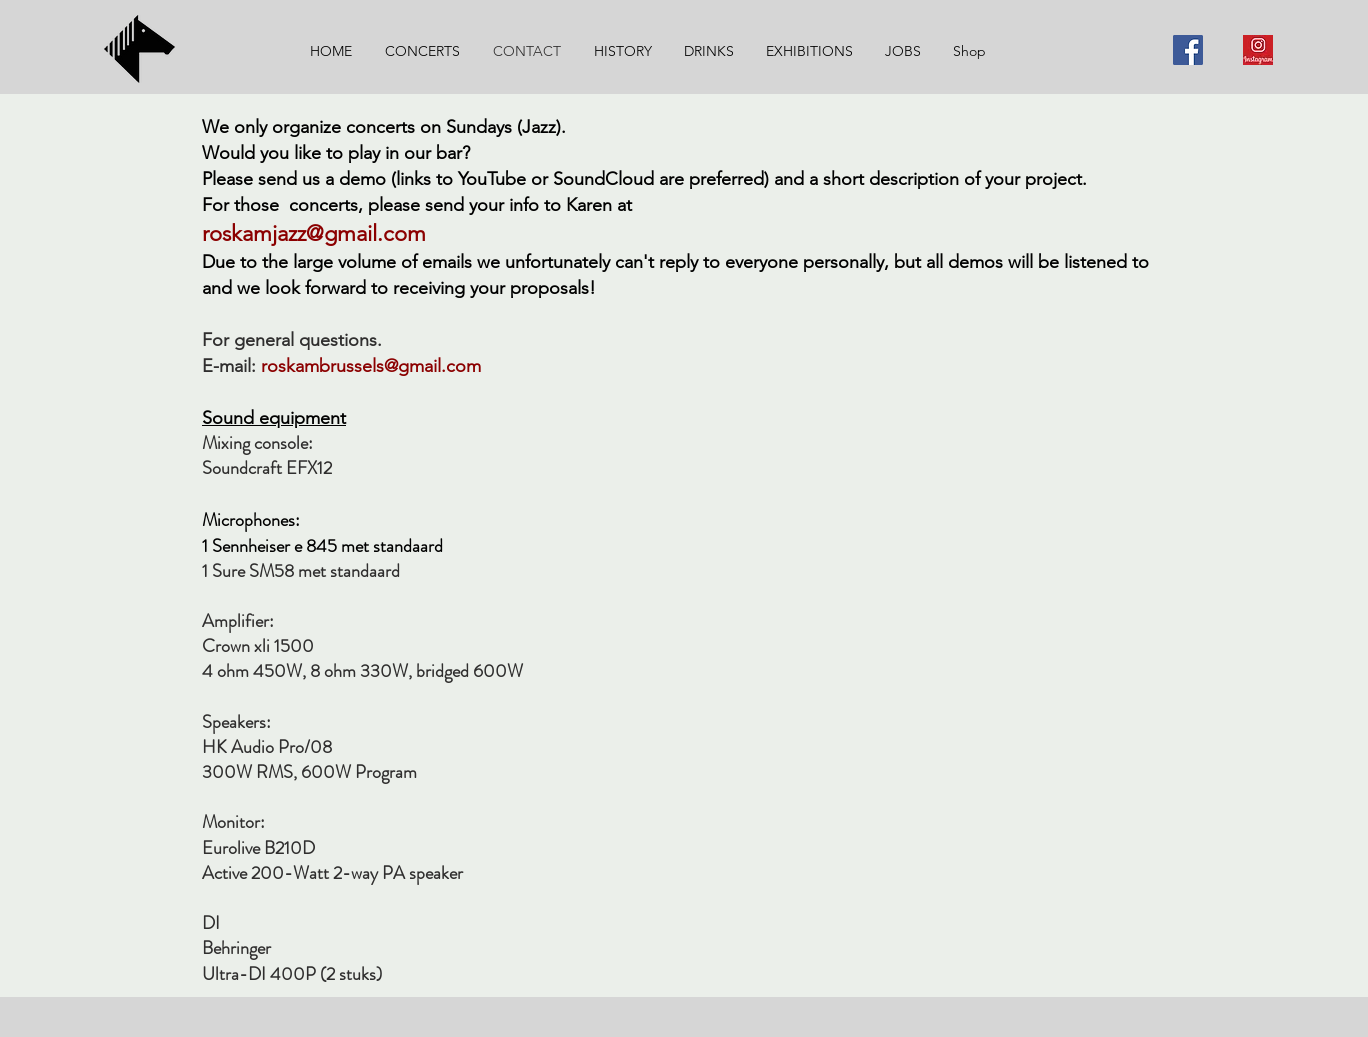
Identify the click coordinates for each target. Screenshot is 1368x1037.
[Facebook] (1188, 50)
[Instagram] (1258, 50)
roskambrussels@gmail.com (373, 366)
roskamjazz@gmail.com (314, 233)
